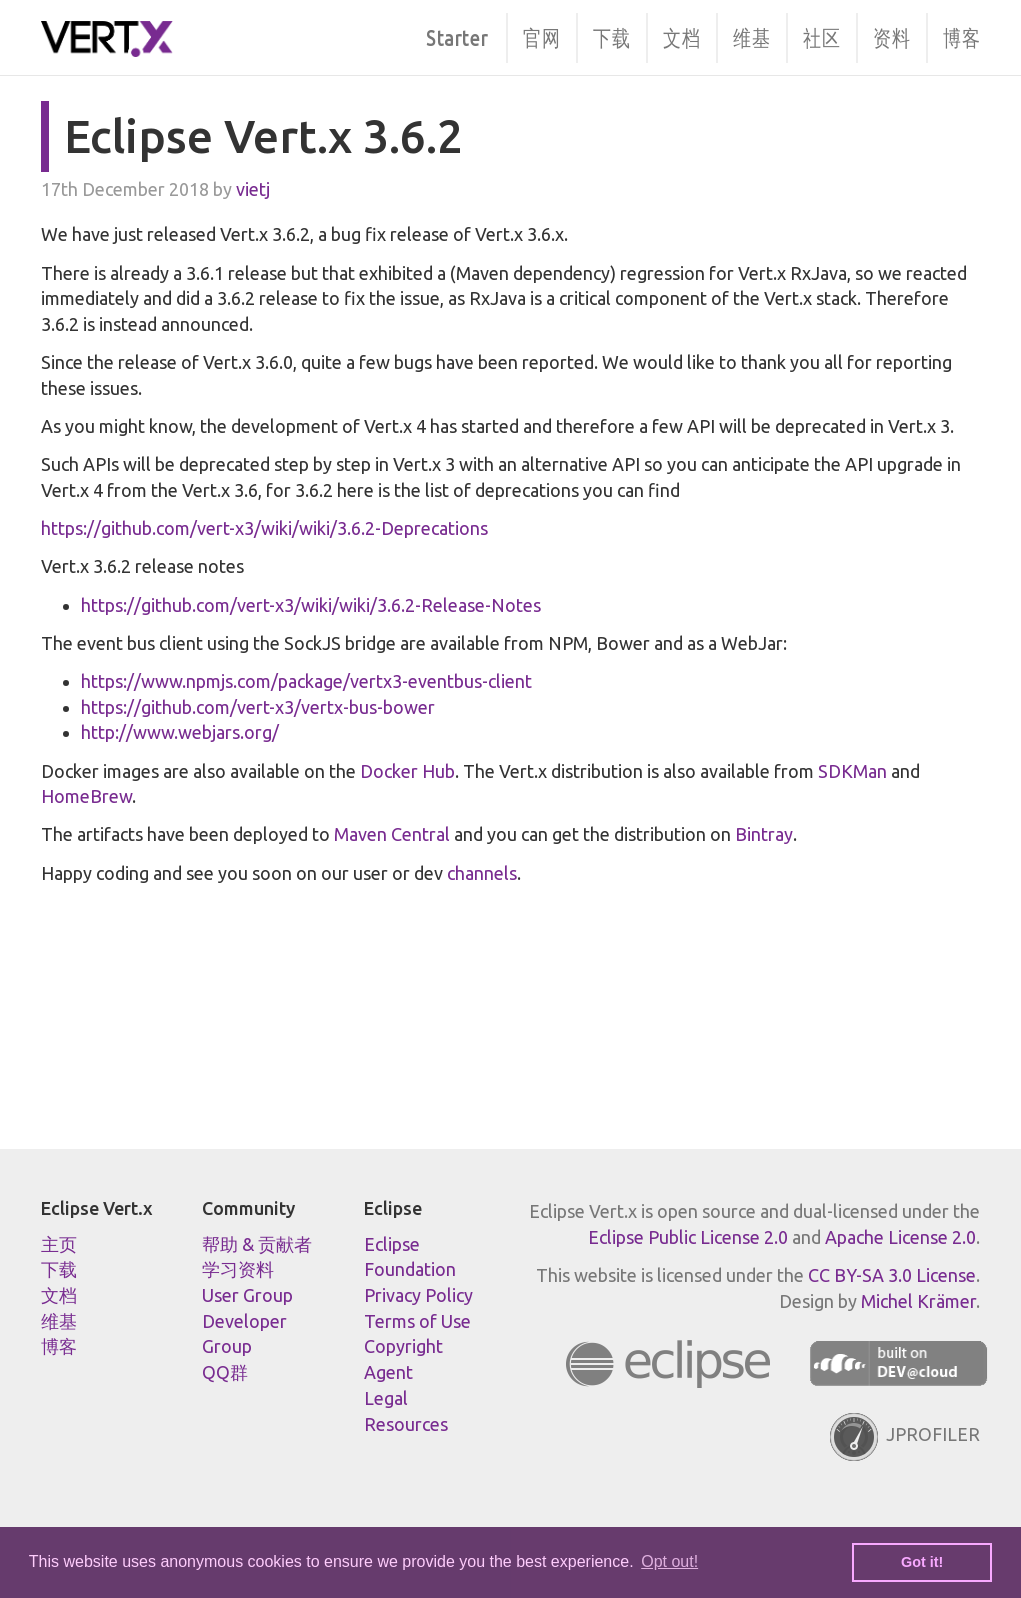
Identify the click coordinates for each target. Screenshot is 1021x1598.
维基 (751, 37)
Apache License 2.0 (900, 1237)
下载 (611, 37)
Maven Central (392, 834)
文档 (681, 37)
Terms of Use (417, 1321)
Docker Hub (407, 771)
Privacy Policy (418, 1295)
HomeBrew (86, 796)
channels (482, 873)
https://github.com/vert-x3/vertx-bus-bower (258, 707)
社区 (821, 37)
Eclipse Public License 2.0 (688, 1237)
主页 (59, 1244)
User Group (247, 1295)
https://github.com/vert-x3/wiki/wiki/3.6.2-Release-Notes (311, 605)
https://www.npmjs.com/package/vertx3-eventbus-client (306, 681)
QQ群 (225, 1372)
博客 (961, 37)
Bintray (764, 834)
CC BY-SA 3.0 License (892, 1275)
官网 (541, 37)
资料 (891, 37)
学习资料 (238, 1269)
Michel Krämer (918, 1301)
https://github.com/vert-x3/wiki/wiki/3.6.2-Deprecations (264, 528)
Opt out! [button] (669, 1561)
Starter (457, 37)
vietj (253, 189)
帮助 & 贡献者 (257, 1244)
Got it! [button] (922, 1562)
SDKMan (852, 771)
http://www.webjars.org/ (180, 732)
